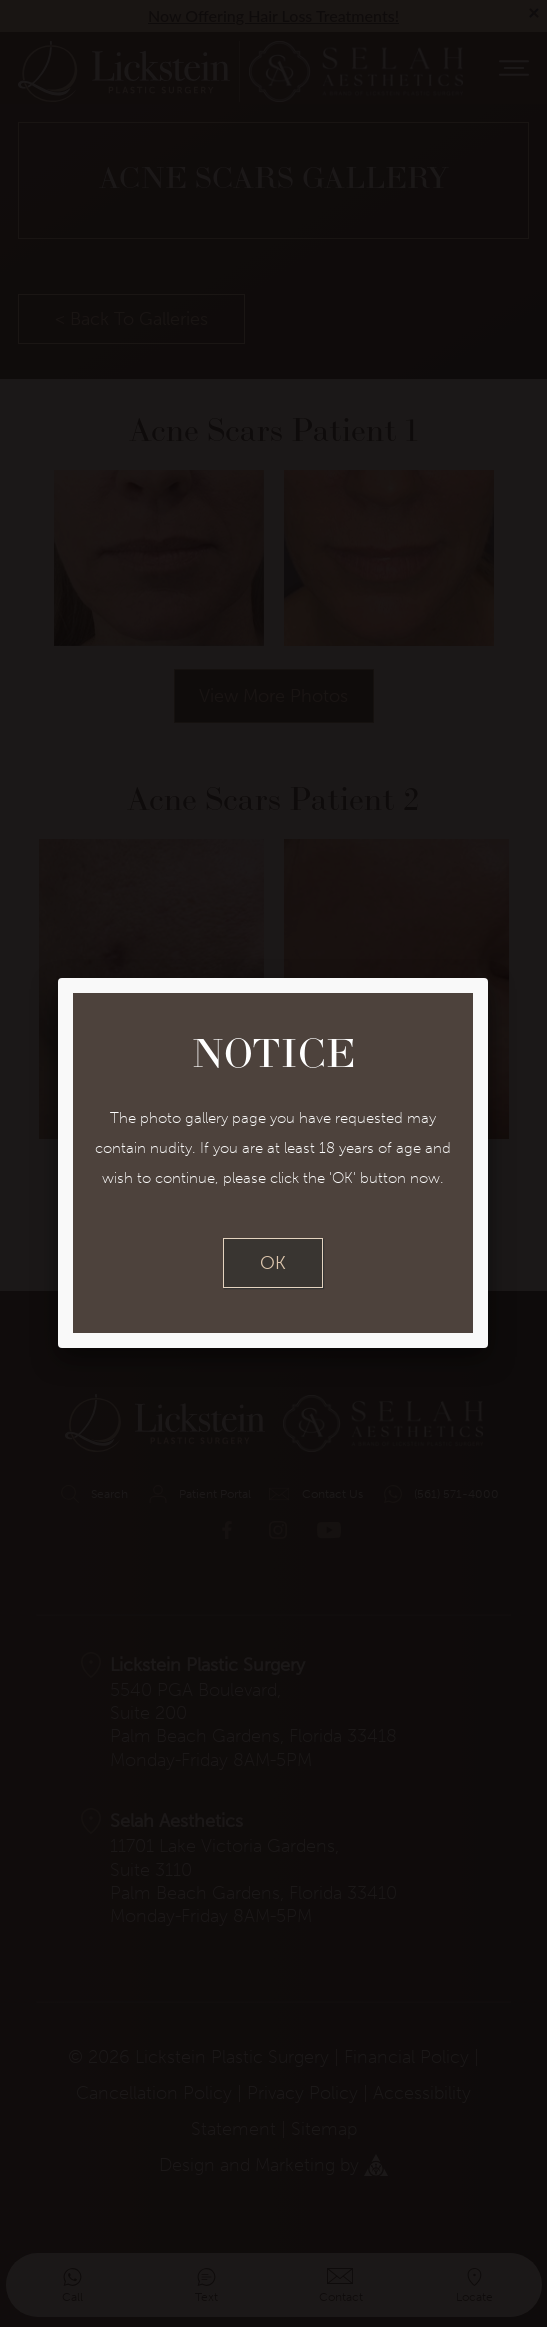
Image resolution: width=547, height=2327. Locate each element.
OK (273, 1263)
